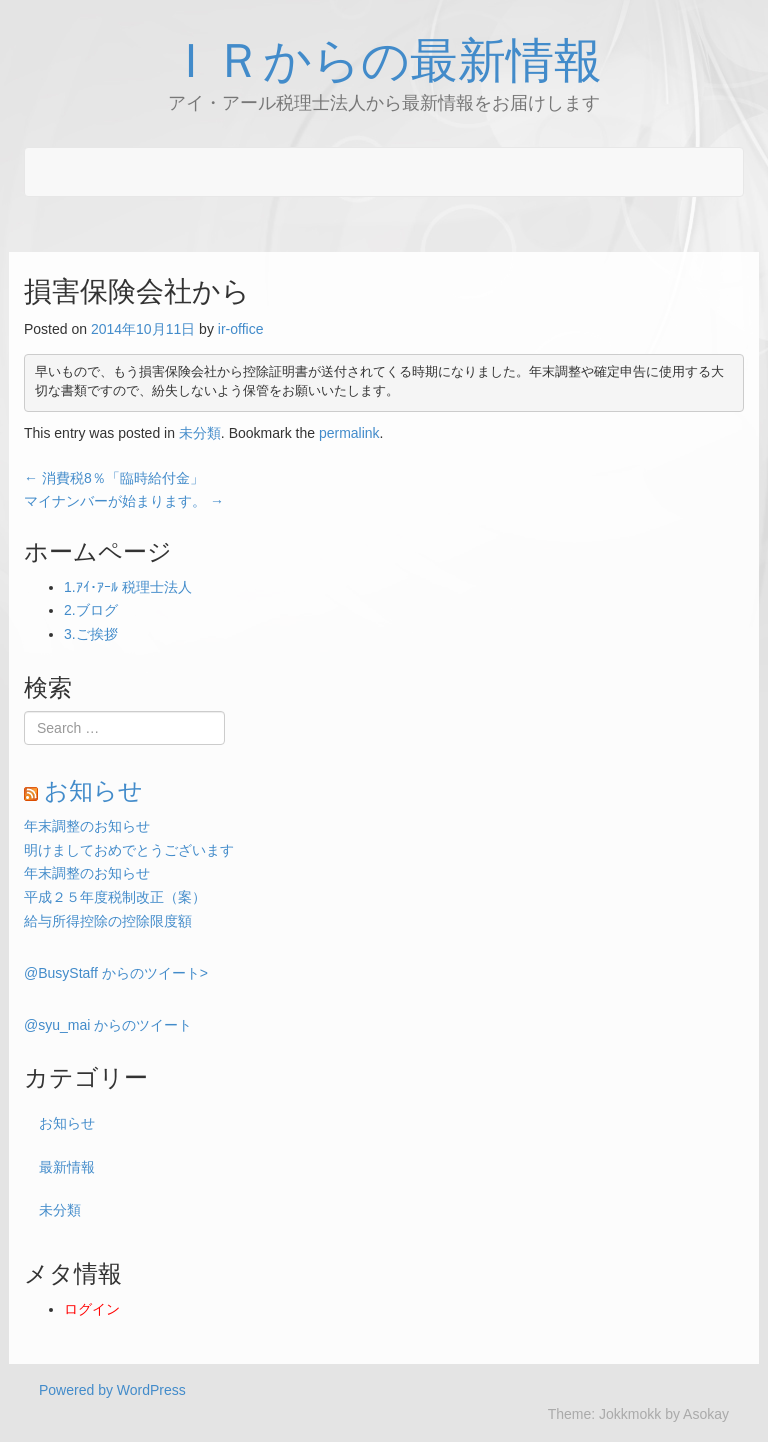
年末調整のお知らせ (87, 826)
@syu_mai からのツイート (108, 1025)
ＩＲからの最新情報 (384, 61)
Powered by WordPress (112, 1390)
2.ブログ (91, 610)
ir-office (241, 329)
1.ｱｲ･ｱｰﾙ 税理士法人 (128, 587)
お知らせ (93, 791)
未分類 (200, 433)
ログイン (92, 1309)
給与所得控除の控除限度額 (108, 921)
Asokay (706, 1414)
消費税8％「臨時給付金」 (114, 478)
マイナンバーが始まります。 (124, 501)
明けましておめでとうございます (129, 850)
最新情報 (67, 1167)
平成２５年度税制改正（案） (115, 897)
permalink (349, 433)
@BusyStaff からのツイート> (116, 973)
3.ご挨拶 (91, 634)
